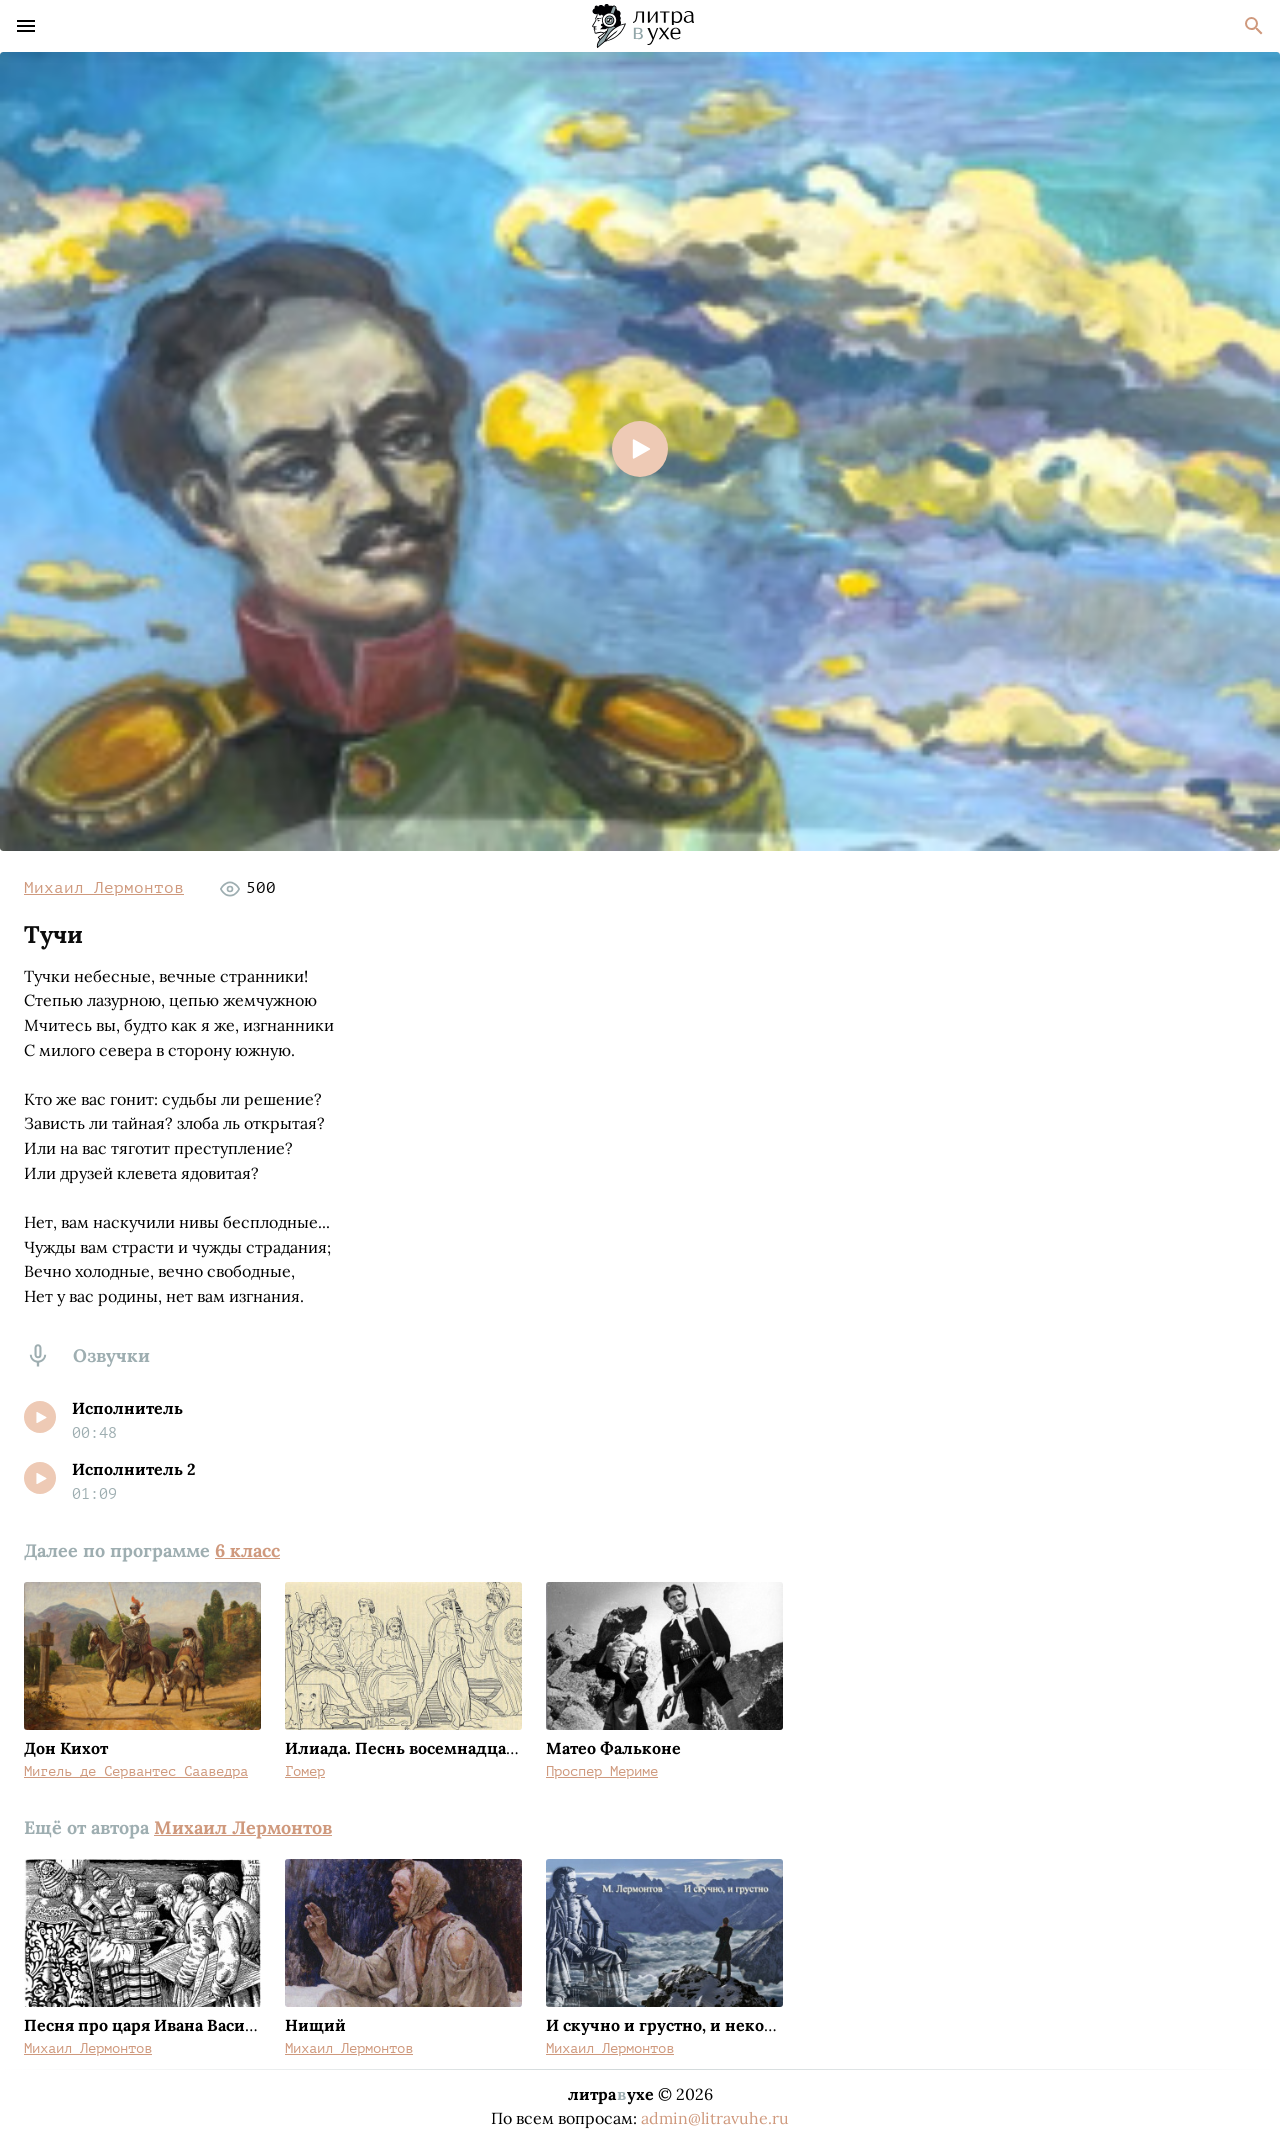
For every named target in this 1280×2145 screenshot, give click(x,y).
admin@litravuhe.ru (715, 2118)
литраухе (611, 2094)
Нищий (315, 2025)
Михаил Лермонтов (104, 888)
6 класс (247, 1550)
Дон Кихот (66, 1748)
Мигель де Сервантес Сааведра (136, 1771)
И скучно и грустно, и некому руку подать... (723, 2025)
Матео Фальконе (613, 1748)
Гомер (305, 1771)
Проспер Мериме (602, 1771)
